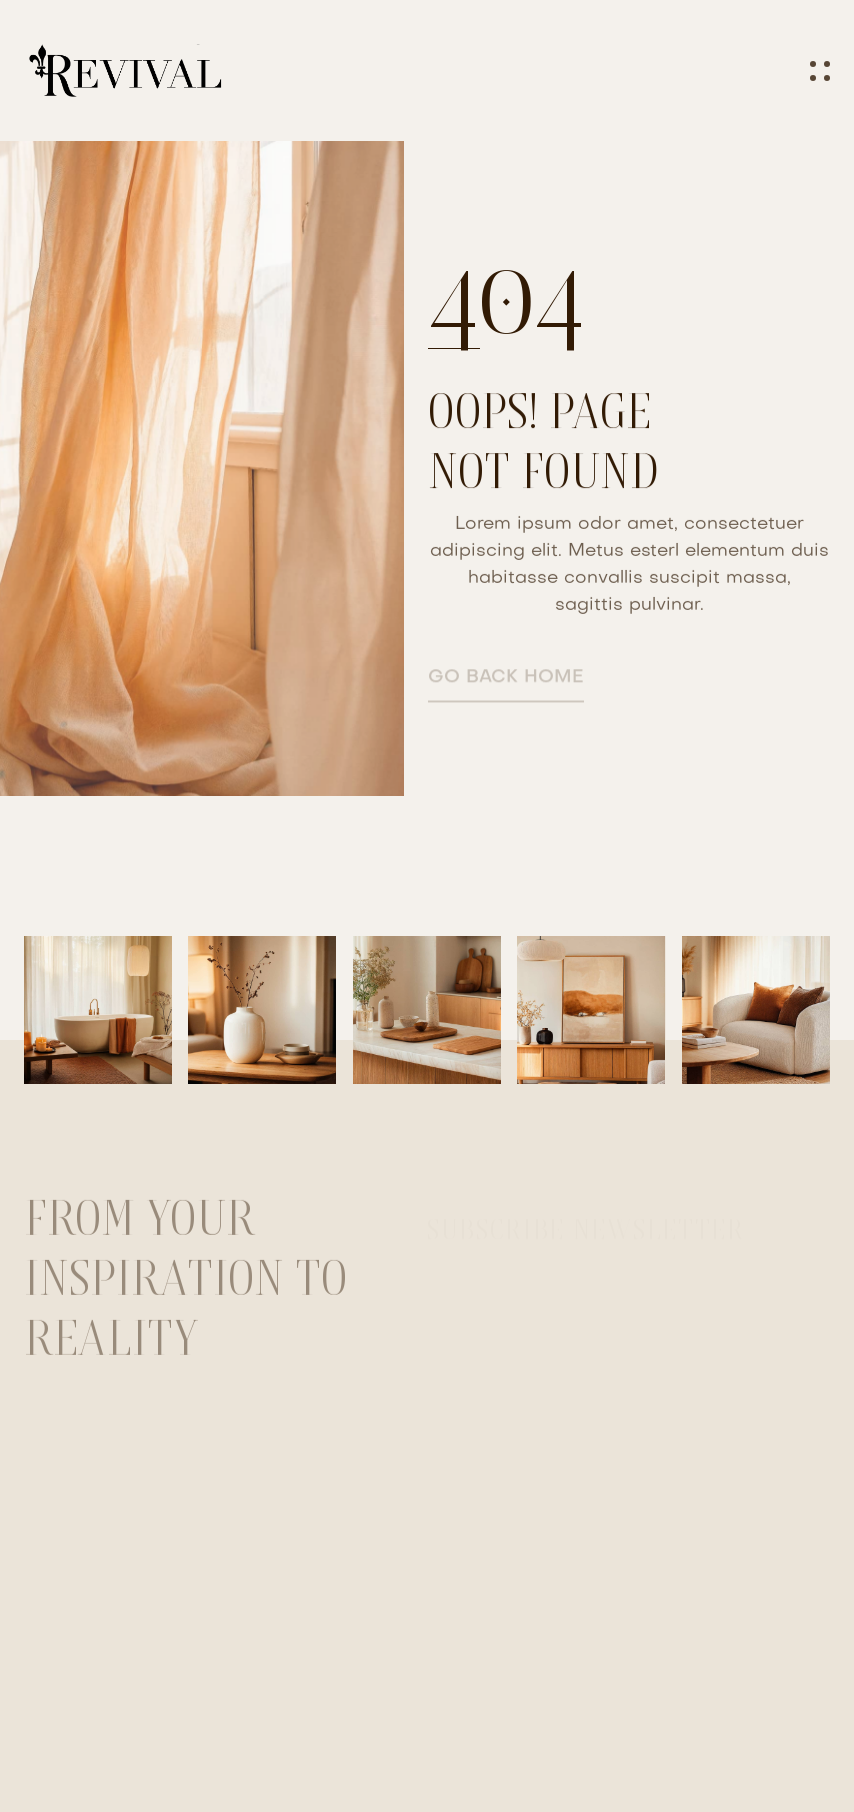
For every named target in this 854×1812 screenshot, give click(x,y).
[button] (820, 71)
